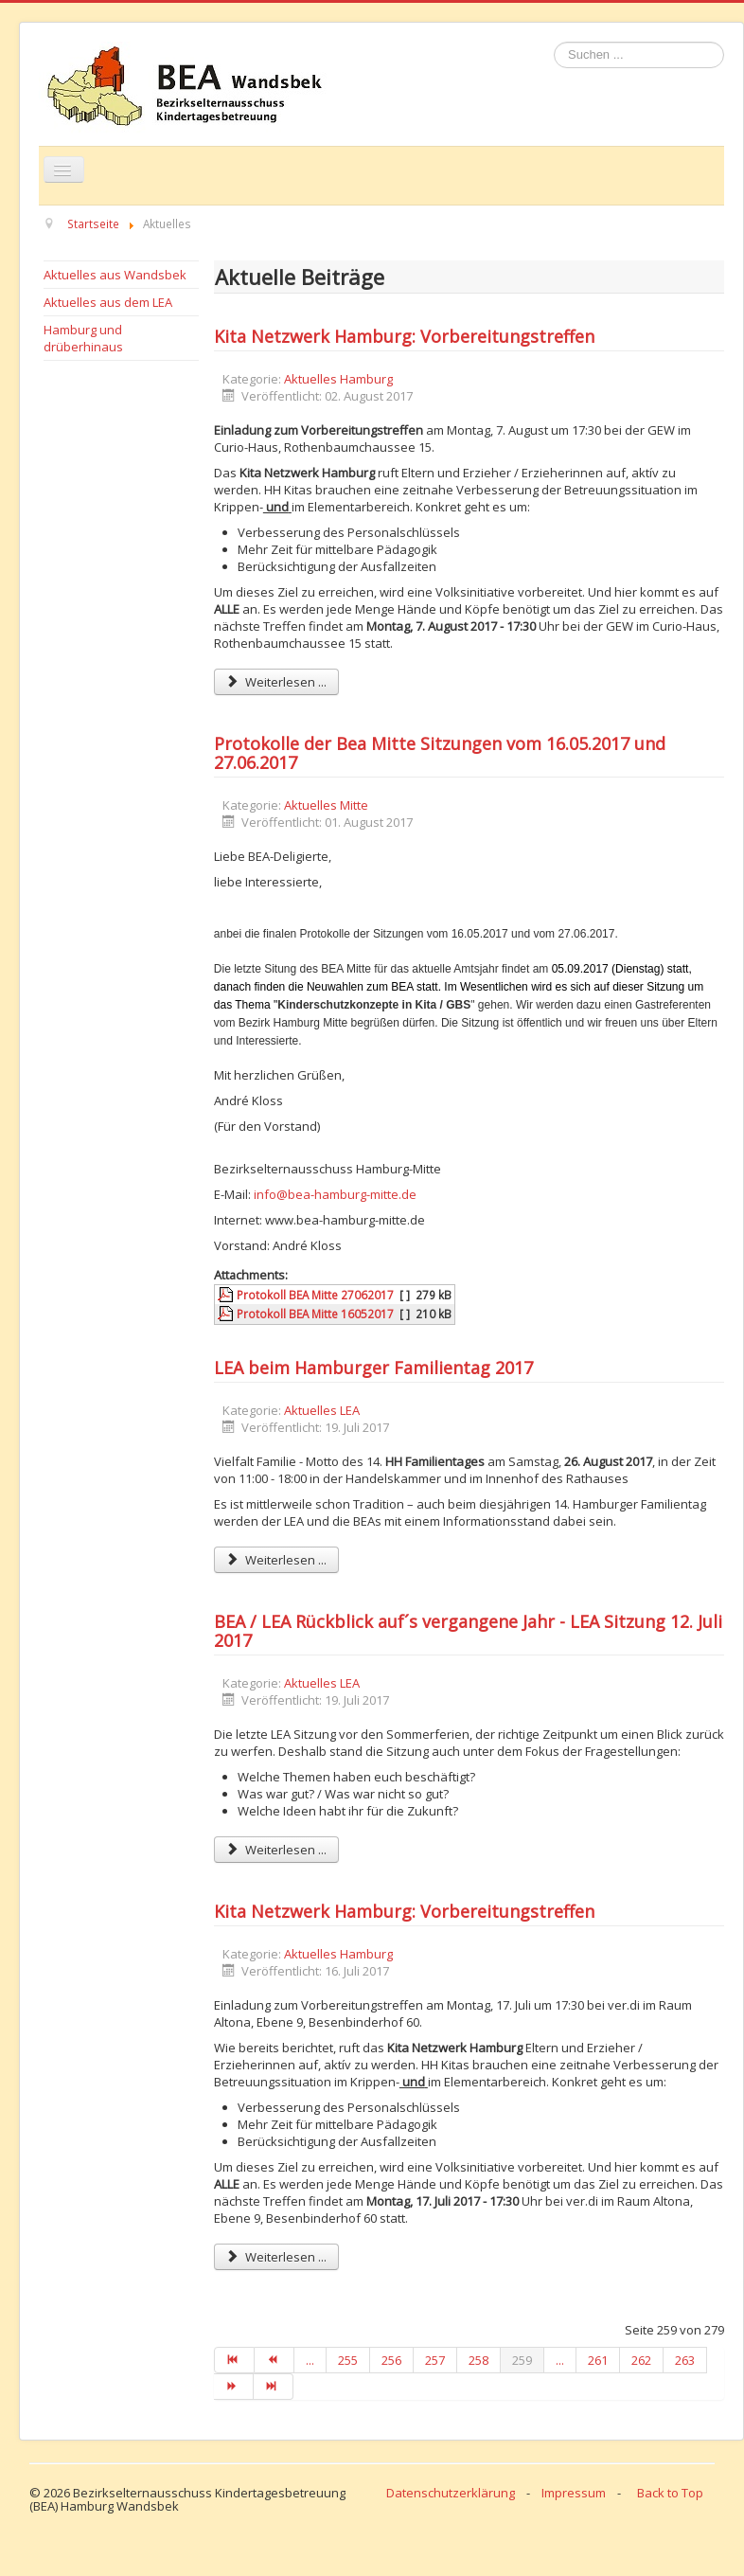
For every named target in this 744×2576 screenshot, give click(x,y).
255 (348, 2360)
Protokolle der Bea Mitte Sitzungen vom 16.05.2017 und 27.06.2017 (439, 753)
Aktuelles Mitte (326, 805)
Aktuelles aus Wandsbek (115, 274)
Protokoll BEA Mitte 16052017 (315, 1313)
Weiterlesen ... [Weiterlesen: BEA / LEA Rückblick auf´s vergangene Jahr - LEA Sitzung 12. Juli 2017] (276, 1849)
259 (522, 2360)
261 (598, 2360)
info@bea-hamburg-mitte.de (335, 1194)
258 (478, 2360)
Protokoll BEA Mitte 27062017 (315, 1294)
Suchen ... (554, 42)
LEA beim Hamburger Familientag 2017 (373, 1367)
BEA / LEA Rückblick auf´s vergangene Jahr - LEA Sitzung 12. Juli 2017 (468, 1631)
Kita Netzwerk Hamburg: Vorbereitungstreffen (404, 336)
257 (435, 2360)
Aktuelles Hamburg (338, 378)
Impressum (573, 2492)
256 (391, 2360)
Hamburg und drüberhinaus (83, 338)
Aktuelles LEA (322, 1410)
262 (641, 2360)
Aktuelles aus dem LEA (108, 302)
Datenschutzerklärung (450, 2492)
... (310, 2360)
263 (685, 2360)
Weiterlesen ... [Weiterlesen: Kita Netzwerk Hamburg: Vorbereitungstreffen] (276, 681)
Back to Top (670, 2492)
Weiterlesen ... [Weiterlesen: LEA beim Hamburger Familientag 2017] (276, 1559)
